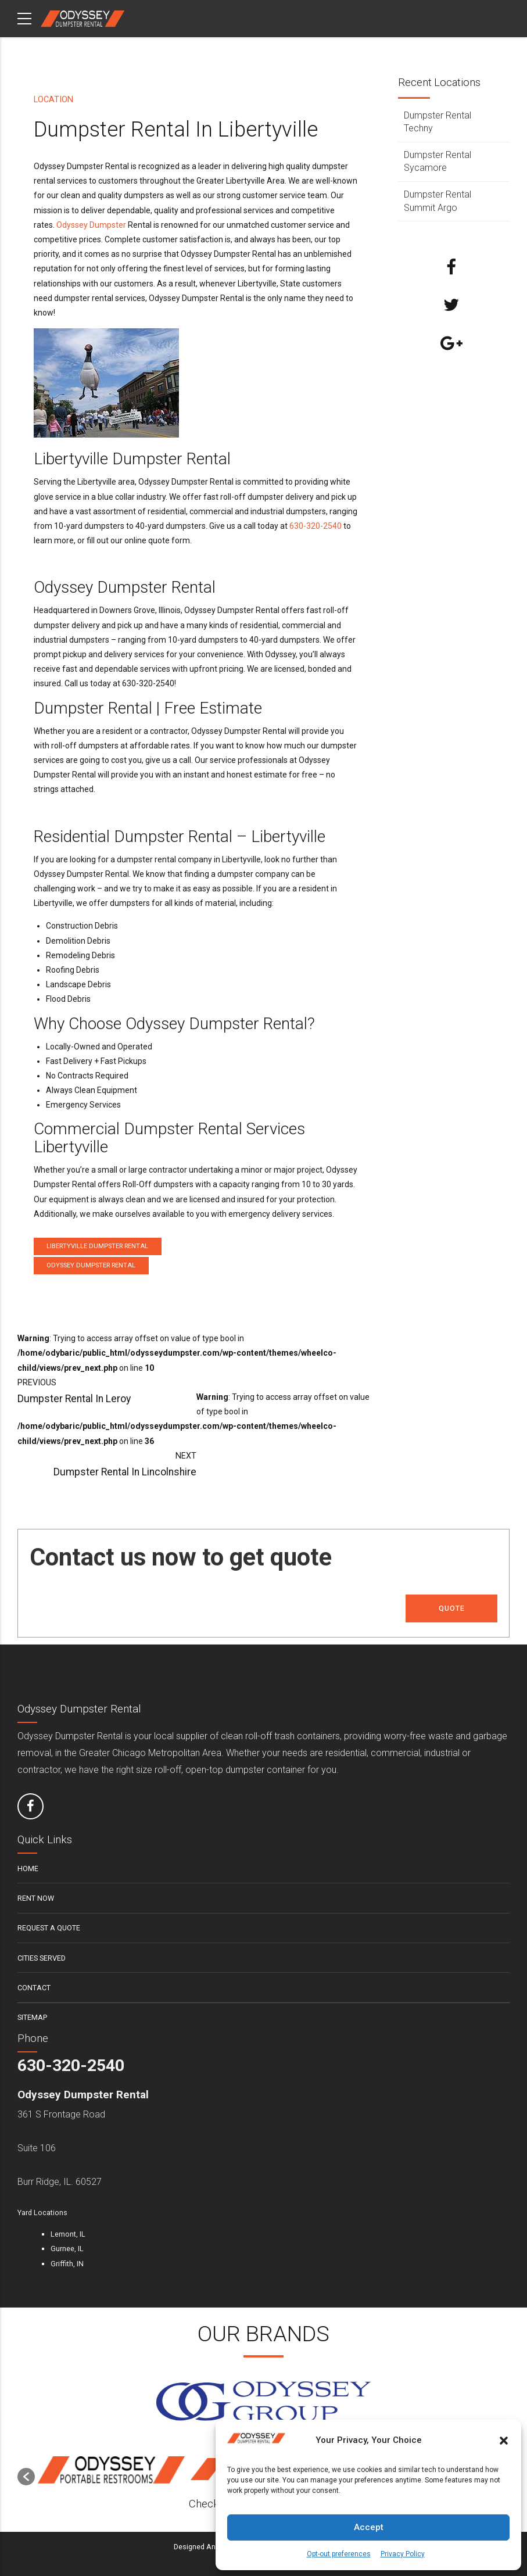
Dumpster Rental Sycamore (437, 161)
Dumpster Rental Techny (437, 122)
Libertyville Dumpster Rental (97, 1246)
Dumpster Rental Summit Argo (437, 201)
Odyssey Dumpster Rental (90, 1265)
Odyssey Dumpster (91, 225)
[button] (504, 2440)
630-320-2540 (315, 526)
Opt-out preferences (339, 2554)
